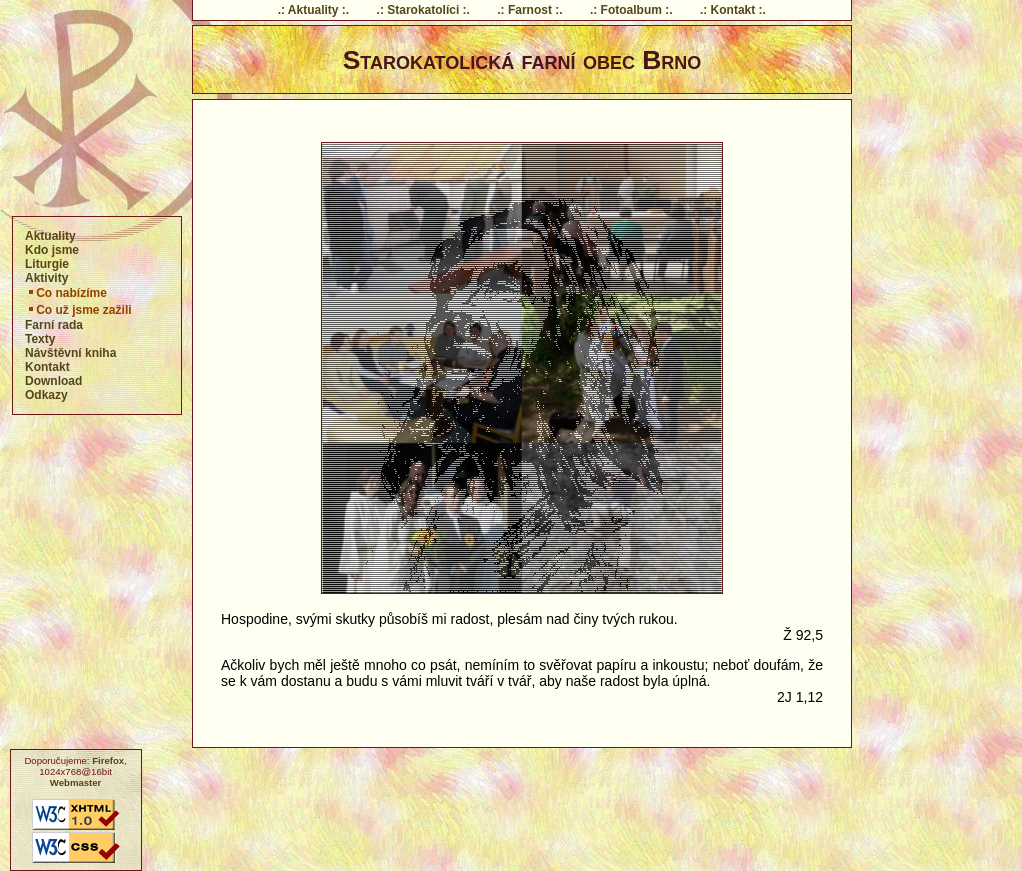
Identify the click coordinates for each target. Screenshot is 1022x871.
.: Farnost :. (529, 10)
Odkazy (46, 395)
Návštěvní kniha (70, 353)
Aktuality (50, 236)
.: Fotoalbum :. (631, 10)
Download (53, 381)
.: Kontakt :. (733, 10)
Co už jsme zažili (78, 310)
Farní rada (54, 325)
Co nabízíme (66, 293)
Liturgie (47, 264)
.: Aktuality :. (314, 10)
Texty (40, 339)
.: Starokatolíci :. (423, 10)
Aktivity (46, 278)
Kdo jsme (52, 250)
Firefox (108, 760)
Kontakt (47, 367)
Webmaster (76, 782)
